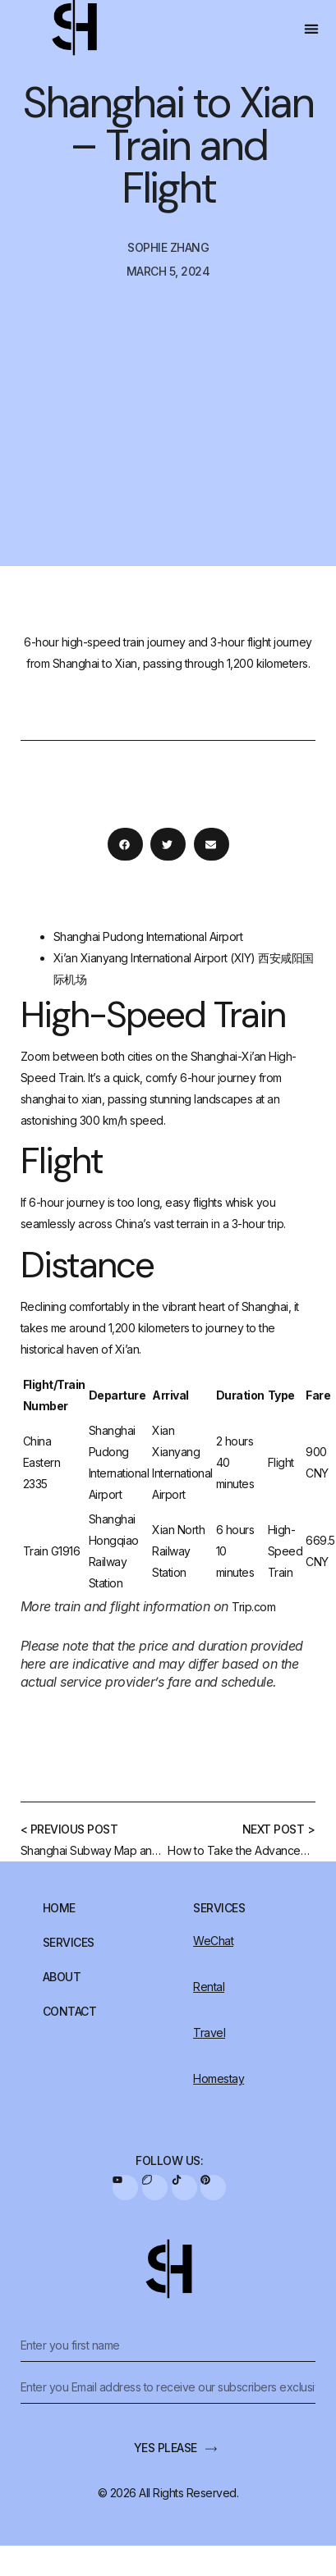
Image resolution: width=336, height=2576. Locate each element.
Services (68, 1942)
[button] (312, 29)
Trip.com (253, 1607)
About (62, 1977)
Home (59, 1908)
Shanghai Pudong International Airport (148, 936)
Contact (70, 2011)
